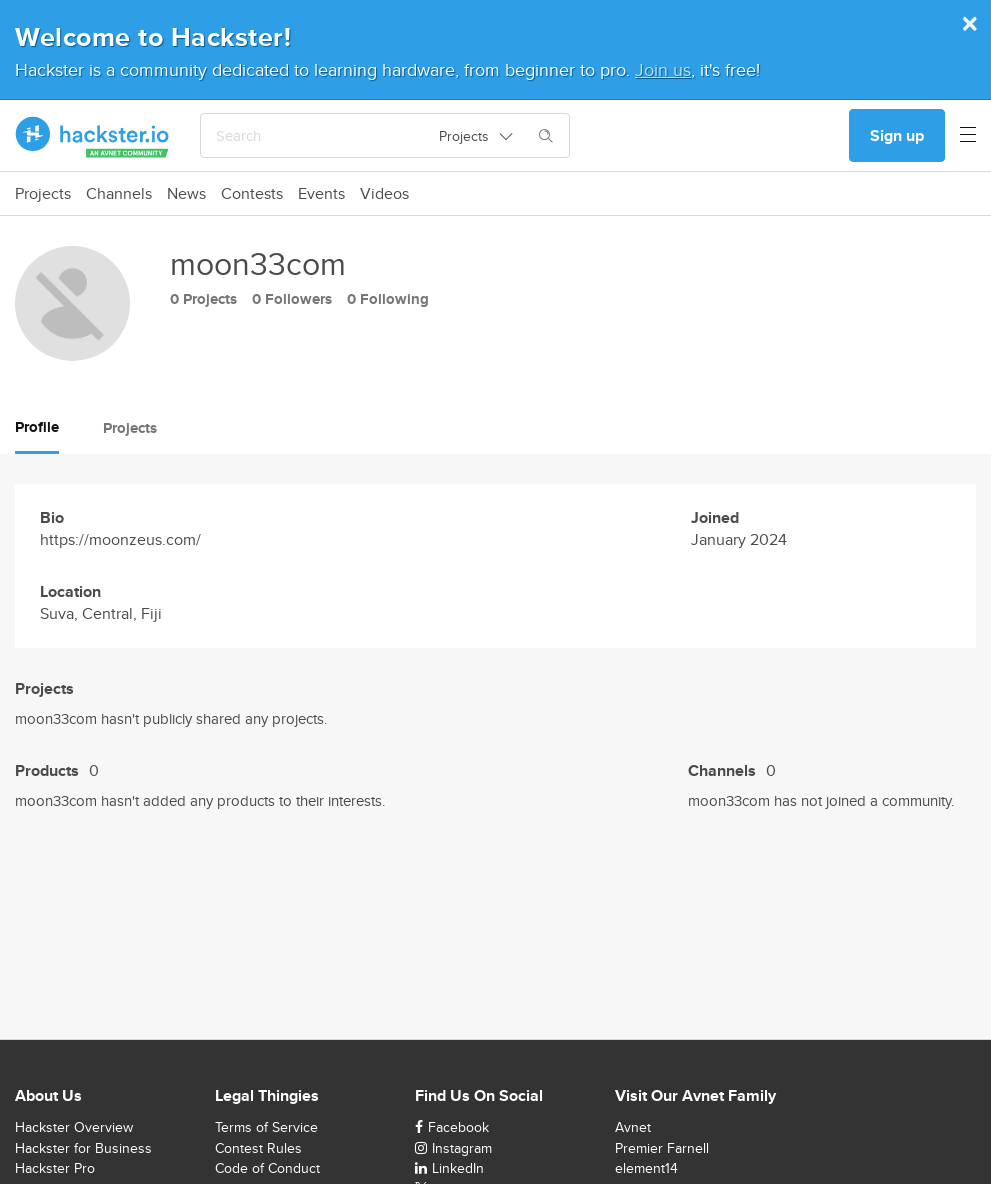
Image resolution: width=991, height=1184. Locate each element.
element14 (646, 1168)
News (186, 194)
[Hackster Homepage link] (92, 136)
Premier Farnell (662, 1148)
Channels (119, 194)
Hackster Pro (55, 1168)
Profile (37, 427)
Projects (43, 194)
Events (321, 194)
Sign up (897, 135)
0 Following (388, 299)
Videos (384, 194)
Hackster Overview (74, 1127)
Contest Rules (258, 1148)
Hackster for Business (83, 1148)
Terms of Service (266, 1127)
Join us (663, 69)
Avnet (633, 1127)
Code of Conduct (267, 1168)
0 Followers (292, 299)
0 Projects (203, 299)
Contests (252, 194)
